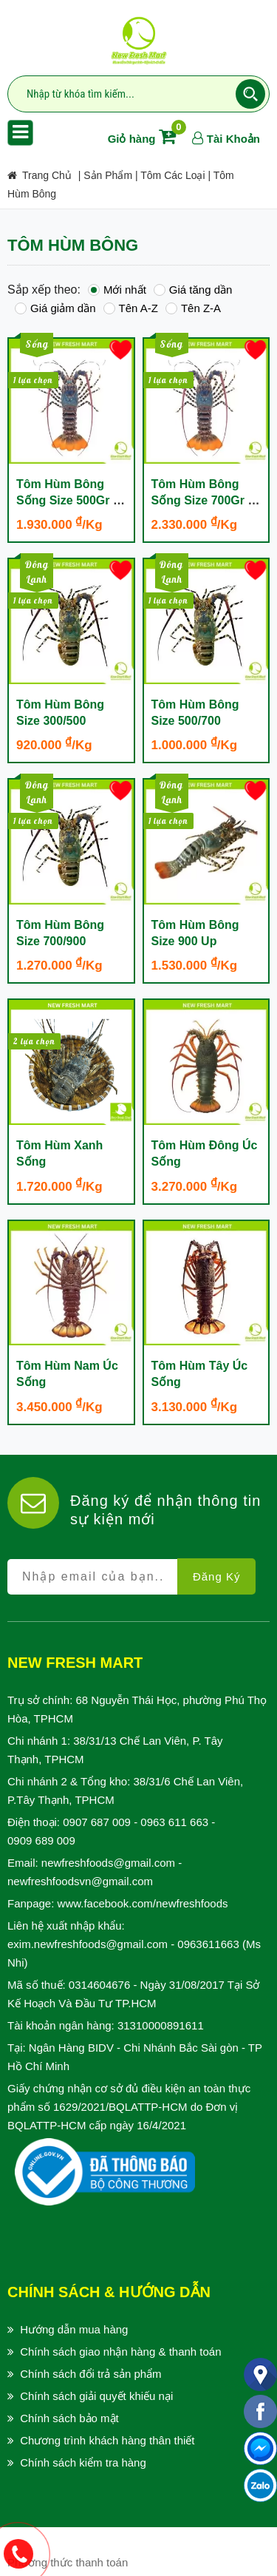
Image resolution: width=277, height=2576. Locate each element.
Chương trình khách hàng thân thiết (107, 2440)
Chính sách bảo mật (69, 2418)
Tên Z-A (193, 308)
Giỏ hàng (145, 138)
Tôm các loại (172, 175)
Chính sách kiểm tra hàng (83, 2462)
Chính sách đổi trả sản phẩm (90, 2373)
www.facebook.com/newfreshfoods (143, 1903)
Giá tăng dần (193, 289)
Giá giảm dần (55, 308)
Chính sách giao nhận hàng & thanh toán (120, 2351)
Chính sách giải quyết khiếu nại (96, 2396)
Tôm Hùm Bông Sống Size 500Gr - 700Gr (66, 500)
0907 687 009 (97, 1822)
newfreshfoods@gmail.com (108, 1862)
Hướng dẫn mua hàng (74, 2329)
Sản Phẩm (107, 175)
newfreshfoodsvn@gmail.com (80, 1881)
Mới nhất (117, 289)
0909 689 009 (41, 1840)
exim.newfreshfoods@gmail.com (87, 1944)
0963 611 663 (174, 1822)
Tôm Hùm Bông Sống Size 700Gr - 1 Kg (201, 500)
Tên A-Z (130, 308)
